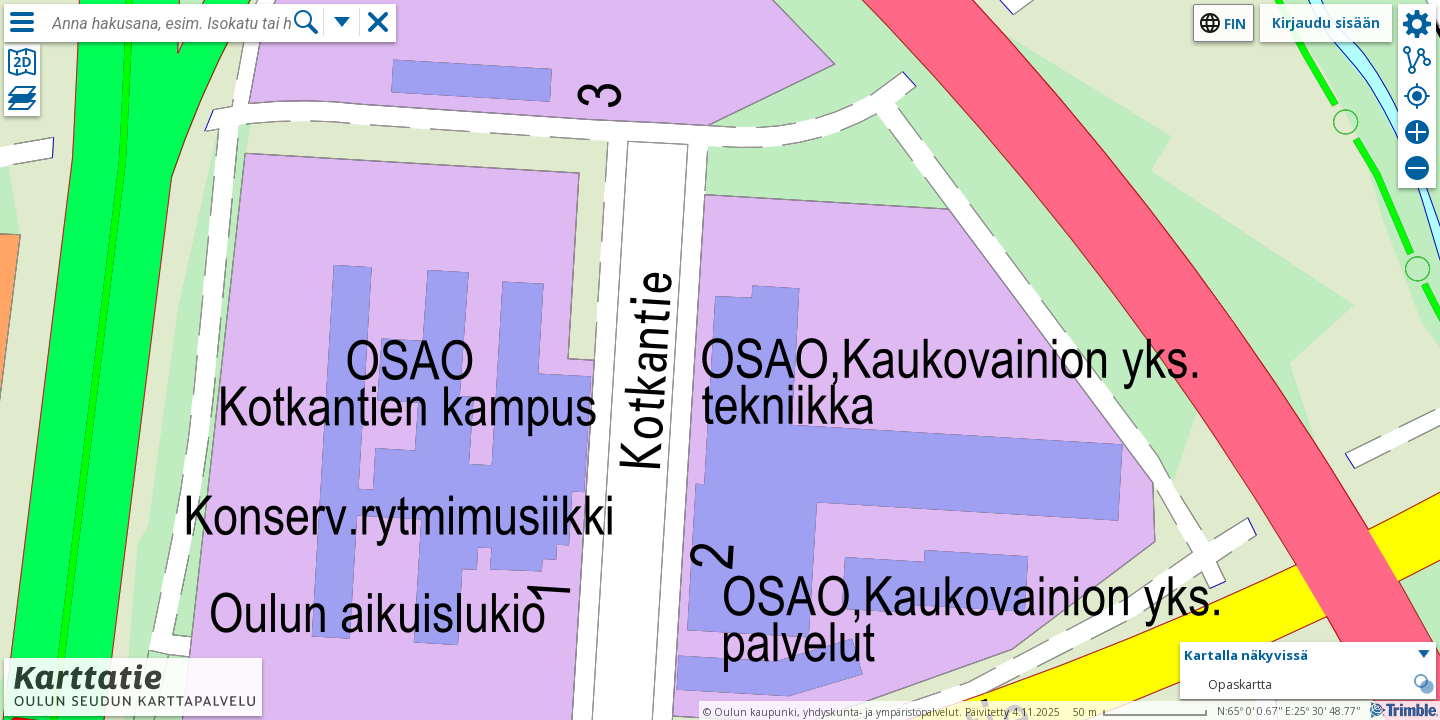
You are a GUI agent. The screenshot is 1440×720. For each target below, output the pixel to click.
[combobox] (172, 24)
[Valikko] (22, 22)
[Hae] (306, 22)
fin (1235, 23)
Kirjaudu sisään (1326, 22)
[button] (1308, 656)
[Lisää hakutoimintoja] (342, 22)
